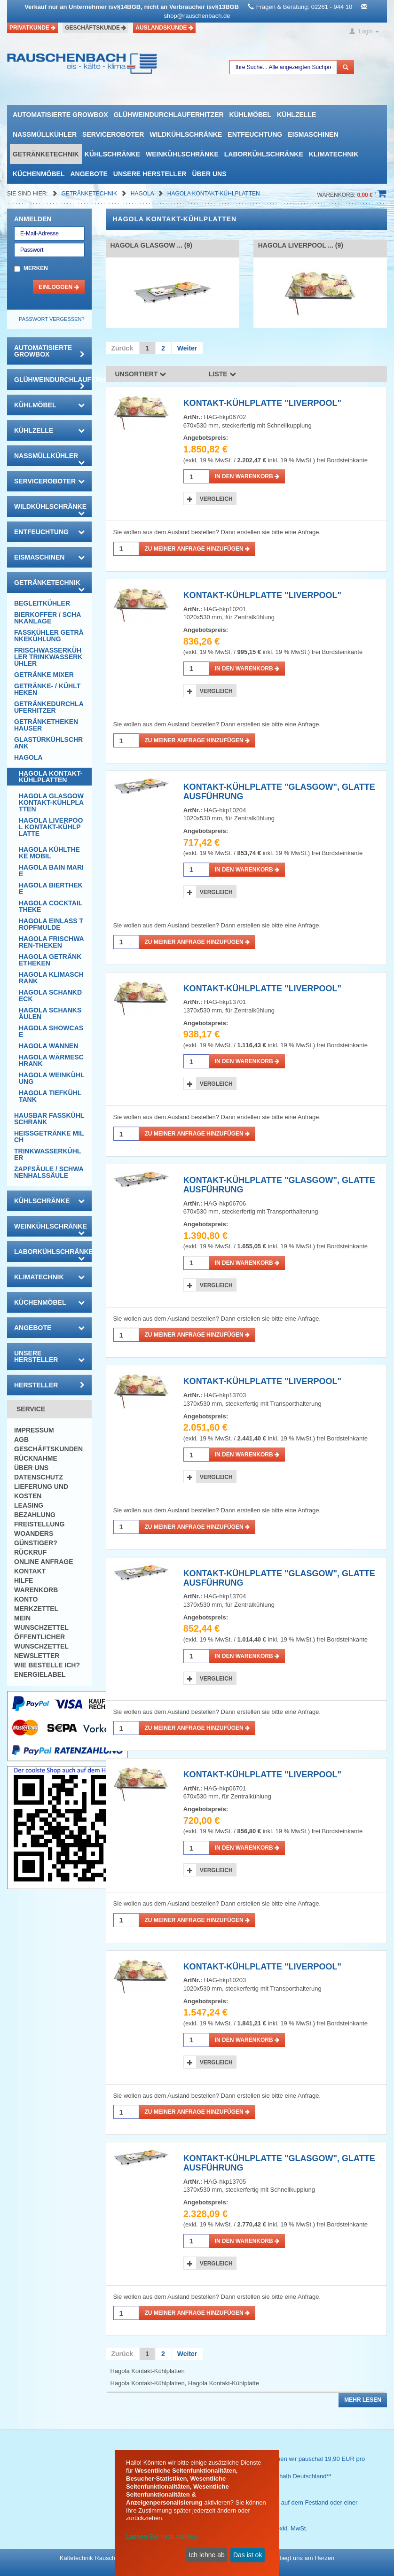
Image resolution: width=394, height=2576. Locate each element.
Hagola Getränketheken (50, 960)
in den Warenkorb (247, 476)
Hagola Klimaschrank (51, 978)
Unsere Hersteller (150, 174)
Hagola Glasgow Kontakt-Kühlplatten (51, 802)
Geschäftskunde (95, 27)
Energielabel (40, 1674)
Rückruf (30, 1552)
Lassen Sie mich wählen (161, 2536)
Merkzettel (36, 1608)
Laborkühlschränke (263, 154)
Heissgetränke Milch (49, 1136)
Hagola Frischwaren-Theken (51, 942)
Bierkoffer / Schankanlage (47, 618)
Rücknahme (35, 1458)
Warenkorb (36, 1590)
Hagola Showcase (51, 1031)
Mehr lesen (362, 2400)
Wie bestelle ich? (47, 1665)
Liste (222, 374)
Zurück (122, 348)
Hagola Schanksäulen (50, 1013)
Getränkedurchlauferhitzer (49, 707)
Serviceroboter (113, 134)
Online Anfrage (43, 1561)
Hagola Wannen (48, 1046)
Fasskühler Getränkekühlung (49, 636)
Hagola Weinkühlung (51, 1078)
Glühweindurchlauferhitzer (168, 114)
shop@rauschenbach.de (197, 15)
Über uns (209, 174)
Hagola (143, 193)
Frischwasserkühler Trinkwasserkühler (48, 656)
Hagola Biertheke (51, 888)
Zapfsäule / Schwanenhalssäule (49, 1172)
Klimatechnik (334, 154)
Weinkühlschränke (182, 154)
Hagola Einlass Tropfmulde (51, 924)
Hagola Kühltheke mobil (49, 853)
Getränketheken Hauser (46, 725)
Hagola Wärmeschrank (51, 1060)
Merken (36, 268)
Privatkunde (32, 27)
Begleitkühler (42, 603)
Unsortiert (140, 374)
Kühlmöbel (250, 114)
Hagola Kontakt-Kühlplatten (213, 193)
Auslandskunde (164, 27)
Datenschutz (38, 1477)
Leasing (28, 1505)
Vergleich (216, 499)
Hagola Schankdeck (50, 995)
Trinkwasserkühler (47, 1154)
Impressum (34, 1430)
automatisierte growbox (60, 114)
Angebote (88, 174)
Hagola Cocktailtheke (50, 906)
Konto (26, 1599)
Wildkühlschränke (186, 134)
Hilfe (23, 1580)
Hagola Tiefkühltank (50, 1096)
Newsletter (36, 1655)
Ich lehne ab (206, 2555)
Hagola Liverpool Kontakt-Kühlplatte (51, 827)
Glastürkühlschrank (48, 743)
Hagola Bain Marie (51, 871)
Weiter (187, 348)
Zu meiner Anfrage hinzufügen (197, 548)
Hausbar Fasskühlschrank (49, 1119)
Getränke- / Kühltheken (47, 689)
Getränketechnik (46, 154)
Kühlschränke (112, 154)
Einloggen (59, 287)
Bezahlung (34, 1514)
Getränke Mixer (44, 674)
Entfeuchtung (255, 134)
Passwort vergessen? (51, 319)
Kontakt (30, 1571)
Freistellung (39, 1524)
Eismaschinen (313, 134)
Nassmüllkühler (45, 134)
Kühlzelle (296, 114)
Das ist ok (247, 2555)
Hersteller (49, 1385)
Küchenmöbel (38, 174)
